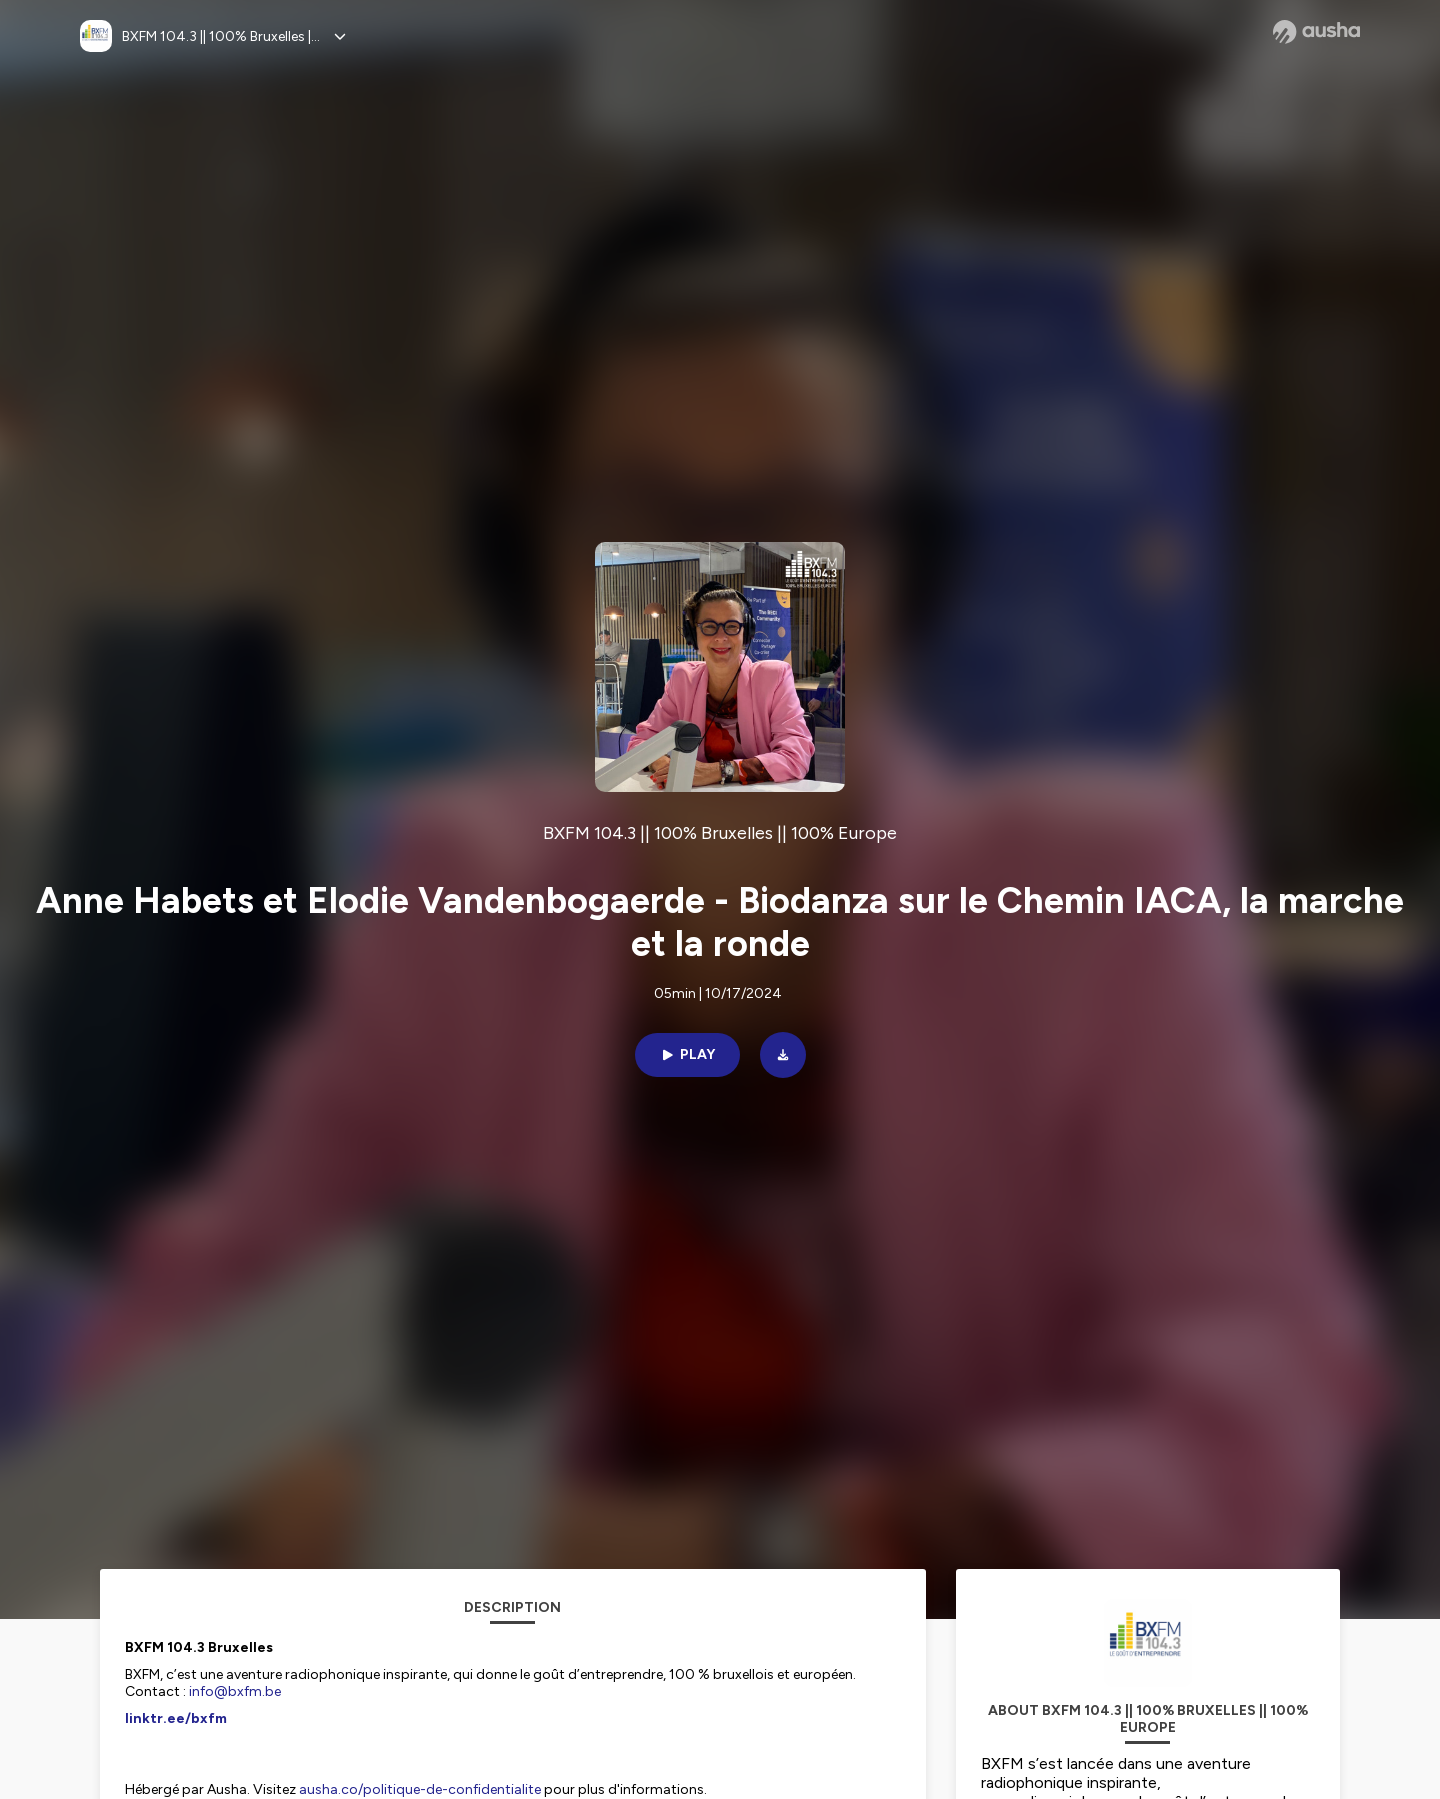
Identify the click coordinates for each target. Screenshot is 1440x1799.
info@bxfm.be (235, 1691)
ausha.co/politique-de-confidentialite (420, 1789)
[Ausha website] (1316, 32)
